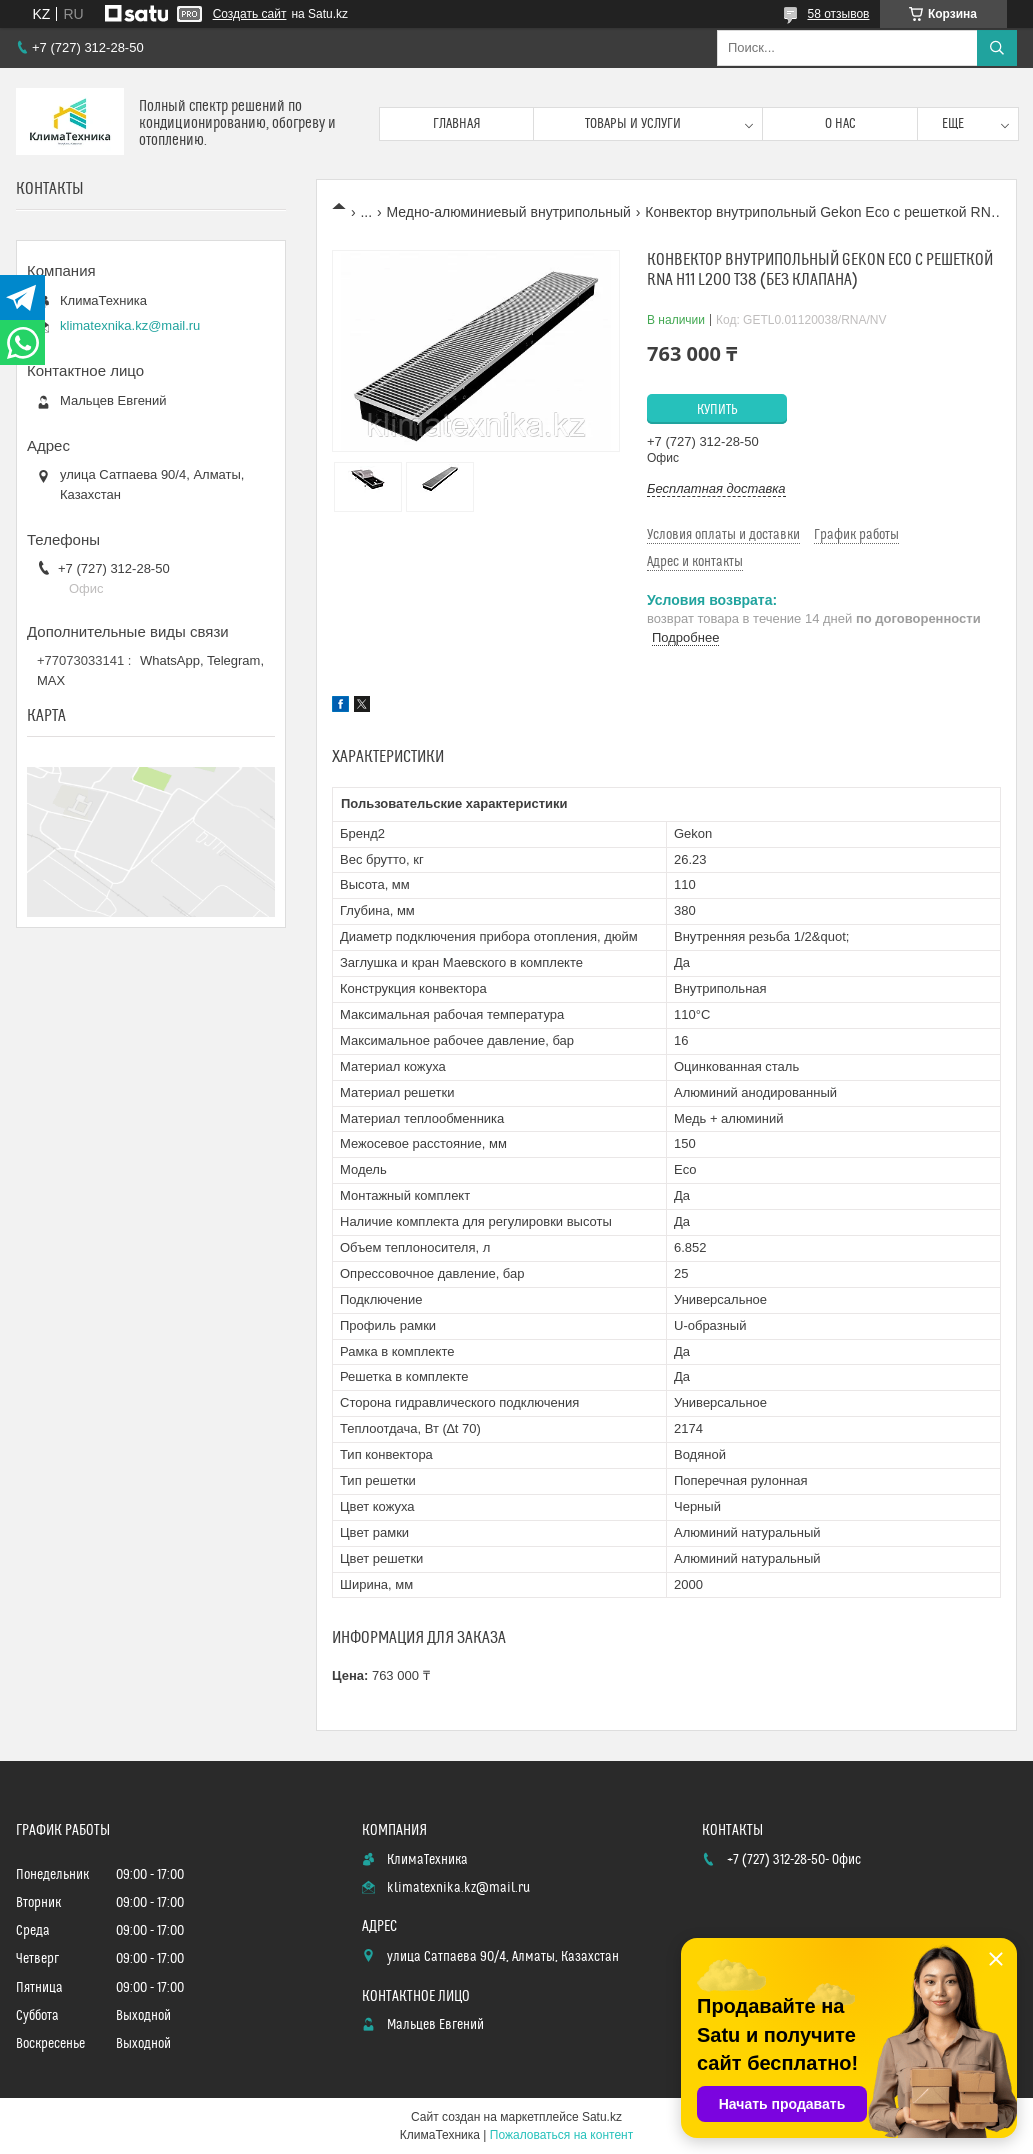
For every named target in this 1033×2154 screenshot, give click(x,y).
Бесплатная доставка (716, 488)
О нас (840, 124)
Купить (717, 410)
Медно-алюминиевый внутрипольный (509, 212)
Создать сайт (250, 14)
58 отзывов (838, 14)
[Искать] (997, 48)
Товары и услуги (633, 124)
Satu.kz (602, 2117)
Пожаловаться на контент (561, 2135)
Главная (457, 124)
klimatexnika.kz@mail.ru (130, 325)
